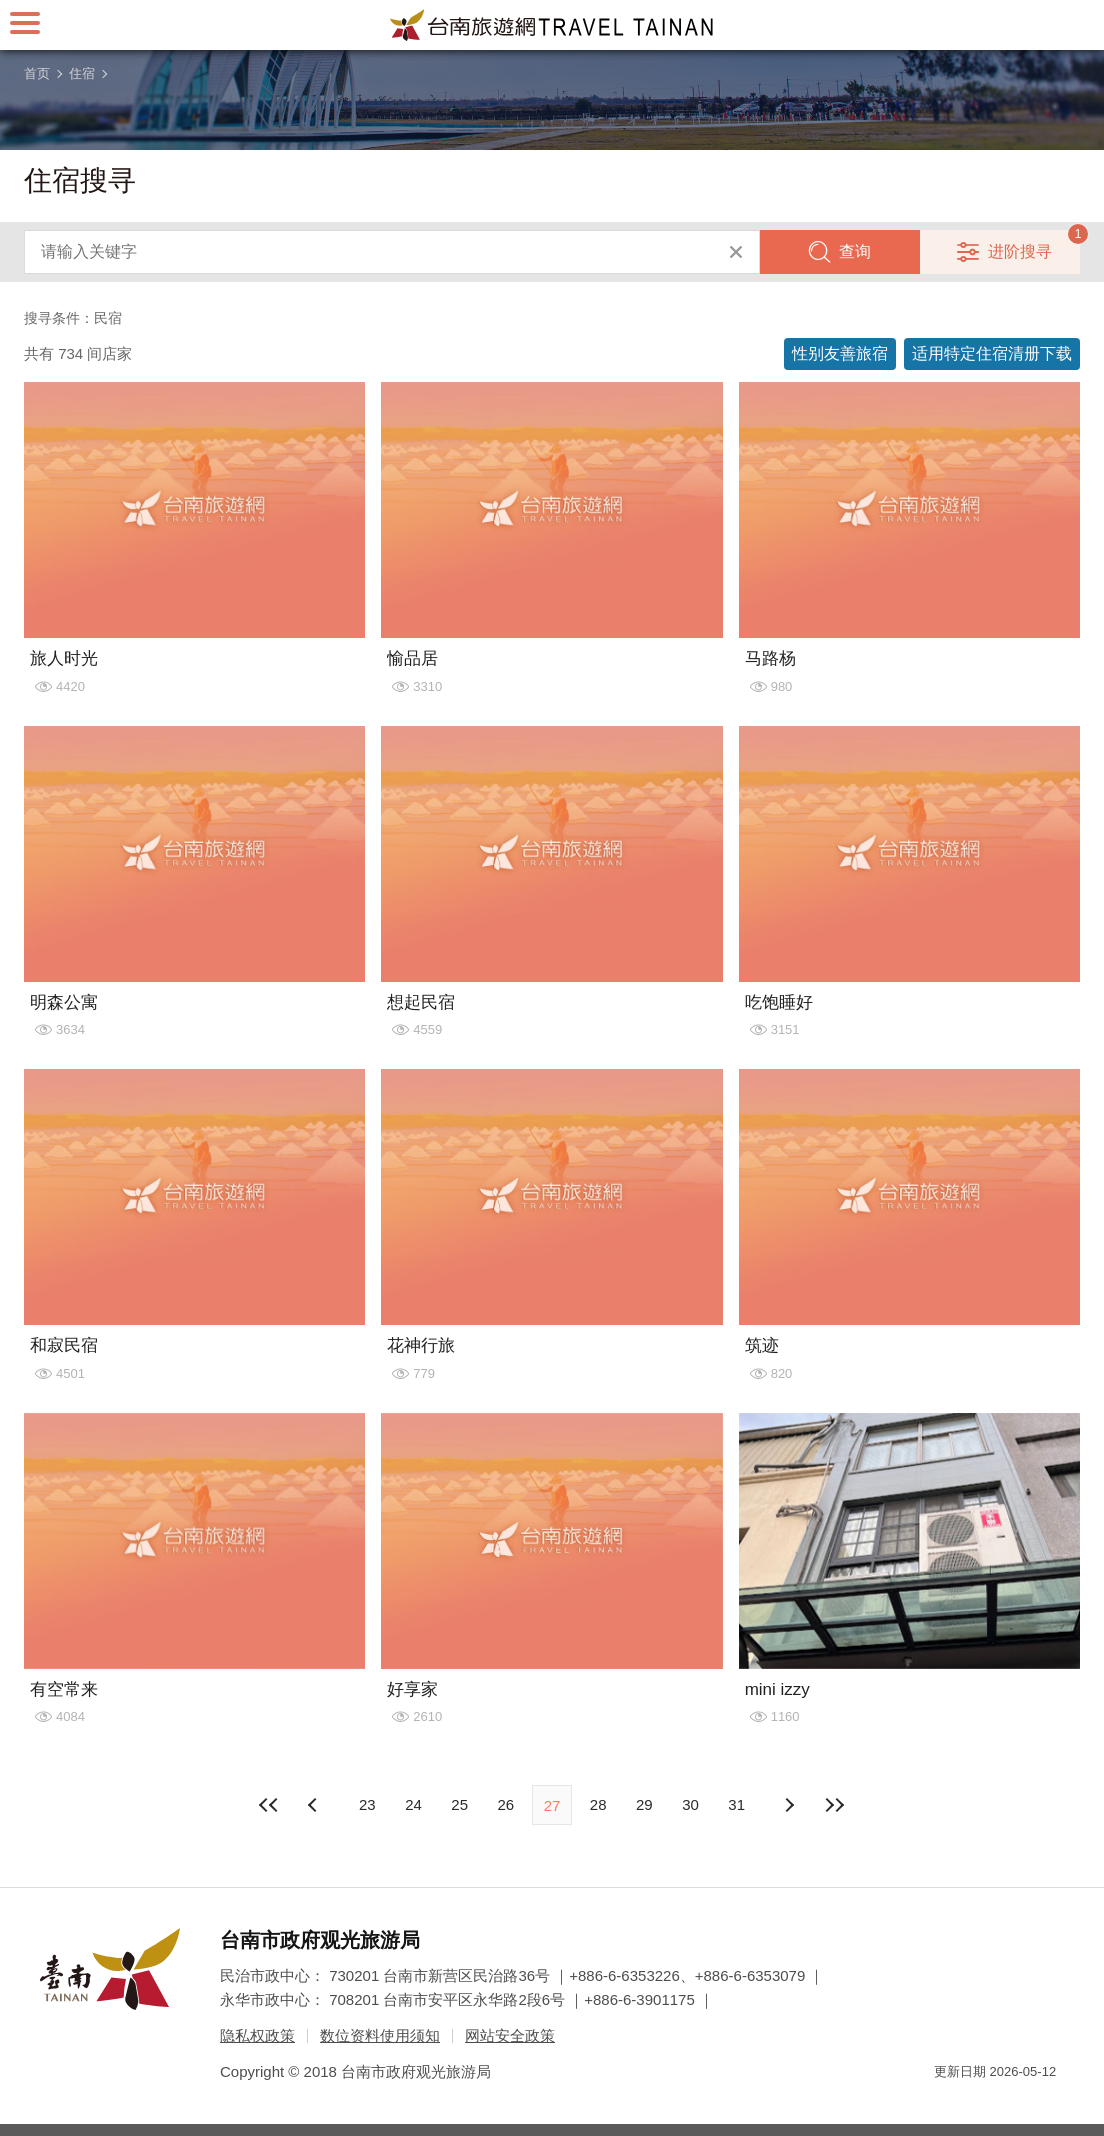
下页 (315, 1805)
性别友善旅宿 (840, 353)
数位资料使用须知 (380, 2035)
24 (413, 1804)
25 (459, 1804)
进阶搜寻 (1020, 251)
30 (690, 1804)
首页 (37, 73)
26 (505, 1804)
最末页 (835, 1805)
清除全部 (736, 252)
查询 (855, 251)
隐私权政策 (257, 2035)
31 (736, 1804)
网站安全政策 (510, 2035)
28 (598, 1804)
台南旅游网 (552, 25)
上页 (789, 1805)
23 (367, 1804)
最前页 (269, 1805)
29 (644, 1804)
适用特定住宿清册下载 (992, 353)
